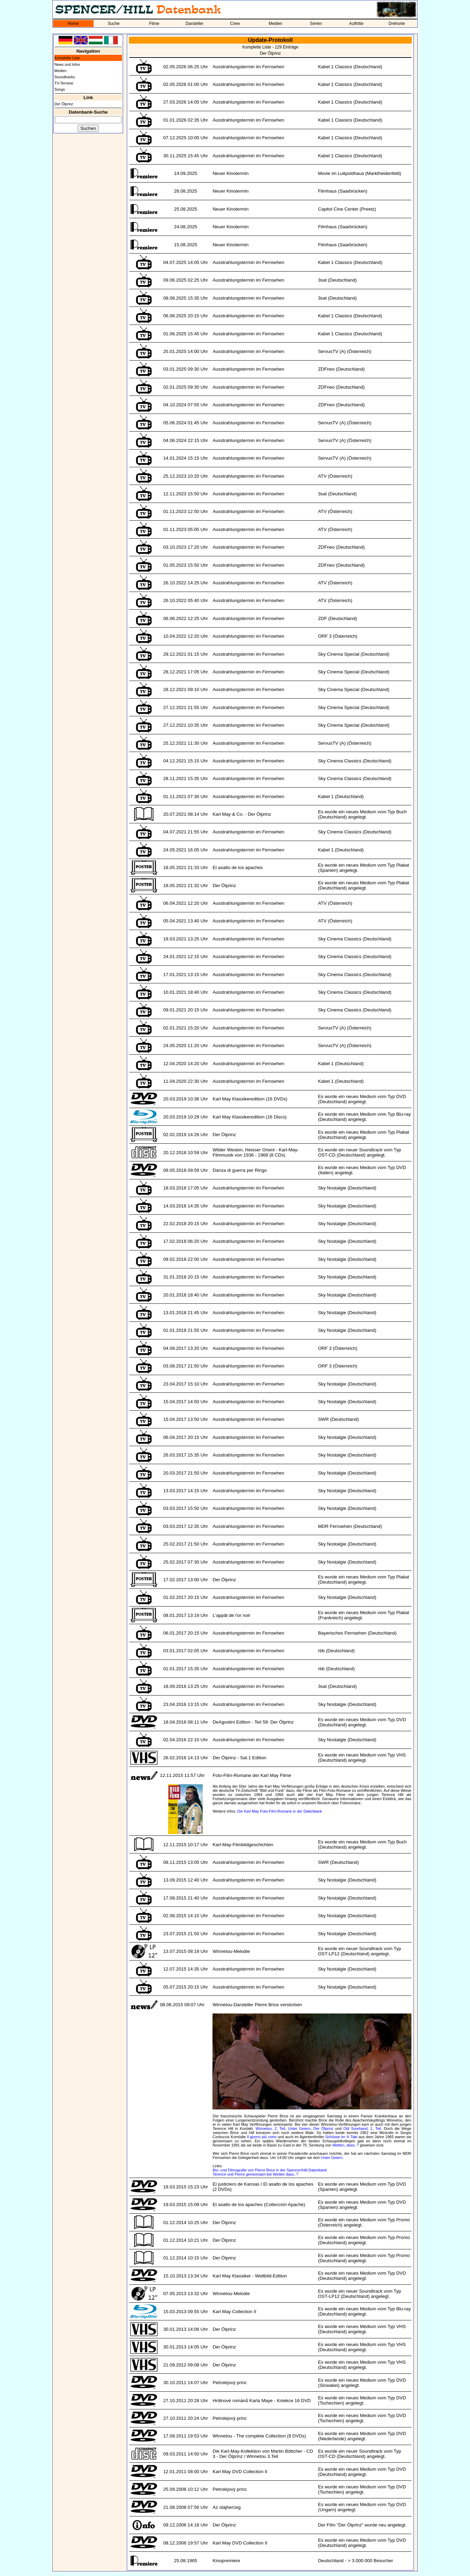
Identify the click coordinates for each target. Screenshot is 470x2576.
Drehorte (397, 23)
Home (73, 23)
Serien (316, 23)
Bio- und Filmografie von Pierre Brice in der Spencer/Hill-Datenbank (269, 2170)
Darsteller (194, 23)
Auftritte (356, 23)
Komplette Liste (67, 58)
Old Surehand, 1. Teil (362, 2128)
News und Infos (67, 64)
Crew (235, 23)
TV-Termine (63, 83)
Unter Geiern (299, 2128)
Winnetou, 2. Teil (270, 2128)
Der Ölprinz (63, 104)
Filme (154, 23)
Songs (59, 89)
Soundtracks (64, 77)
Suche (114, 23)
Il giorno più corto (261, 2137)
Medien (275, 23)
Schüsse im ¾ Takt (341, 2137)
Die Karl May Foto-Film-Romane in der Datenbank (279, 1811)
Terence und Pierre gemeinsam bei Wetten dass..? (255, 2174)
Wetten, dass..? (345, 2145)
